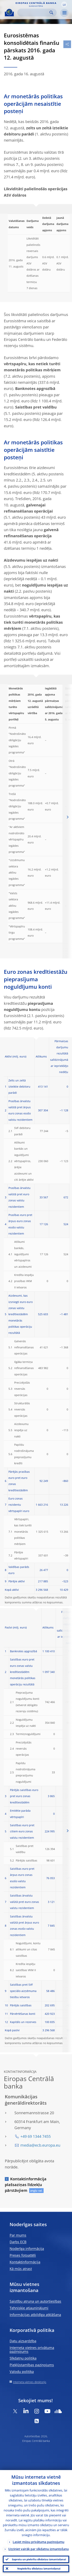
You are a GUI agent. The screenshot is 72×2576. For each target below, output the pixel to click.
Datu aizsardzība (23, 2341)
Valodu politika (22, 2371)
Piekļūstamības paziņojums (32, 2365)
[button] (64, 4)
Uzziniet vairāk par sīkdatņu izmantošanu (38, 2549)
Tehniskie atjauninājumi (29, 2308)
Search (51, 12)
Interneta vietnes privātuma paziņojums (32, 2349)
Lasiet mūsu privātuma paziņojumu (38, 2542)
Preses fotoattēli (23, 2255)
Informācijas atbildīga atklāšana (35, 2314)
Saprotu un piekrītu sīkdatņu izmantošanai (39, 2559)
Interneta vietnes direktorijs (29, 2382)
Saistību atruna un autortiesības (35, 2301)
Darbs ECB (18, 2242)
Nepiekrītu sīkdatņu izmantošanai (38, 2568)
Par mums (18, 2235)
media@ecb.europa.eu (40, 2145)
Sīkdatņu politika (23, 2358)
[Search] (34, 12)
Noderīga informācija (27, 2248)
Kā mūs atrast (21, 2268)
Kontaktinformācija (25, 2262)
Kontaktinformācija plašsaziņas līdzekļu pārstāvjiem (25, 2184)
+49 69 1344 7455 (35, 2136)
